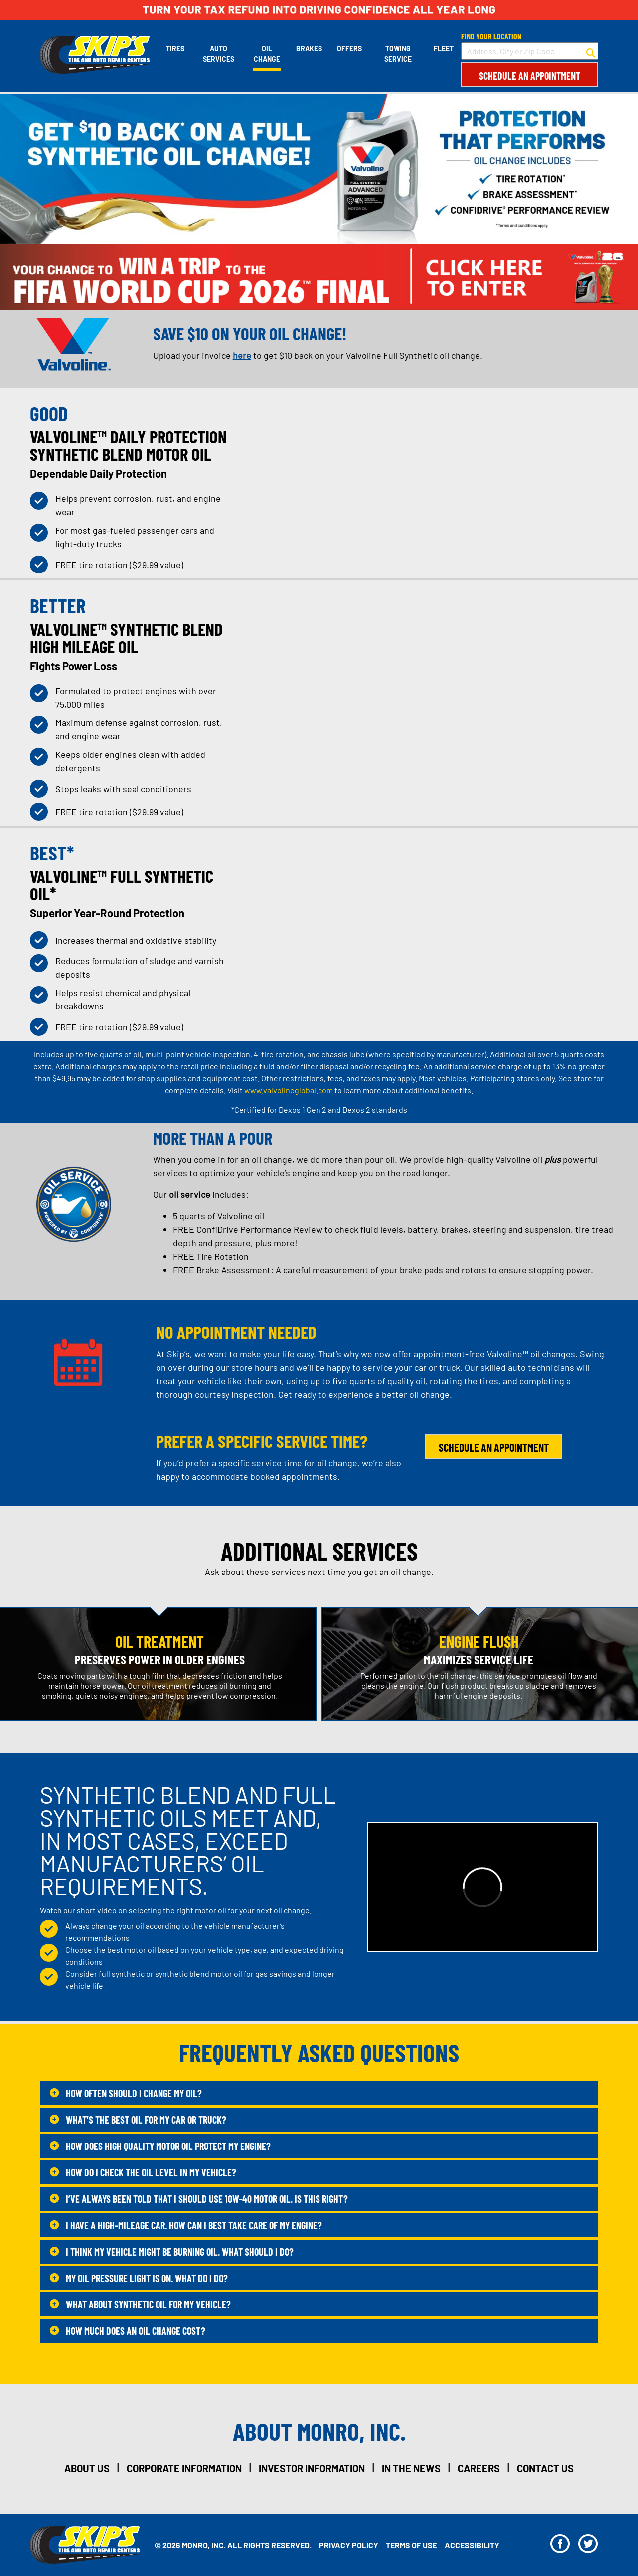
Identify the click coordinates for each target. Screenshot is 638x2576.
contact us (545, 2468)
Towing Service (398, 53)
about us (87, 2468)
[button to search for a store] (590, 51)
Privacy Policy (348, 2545)
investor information (312, 2468)
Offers (349, 48)
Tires (175, 48)
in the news (411, 2468)
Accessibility (472, 2545)
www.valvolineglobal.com (288, 1090)
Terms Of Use (411, 2545)
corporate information (184, 2468)
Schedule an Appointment (529, 76)
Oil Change (267, 53)
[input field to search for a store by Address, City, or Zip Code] (529, 51)
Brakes (309, 48)
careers (479, 2468)
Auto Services (218, 53)
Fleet (444, 48)
